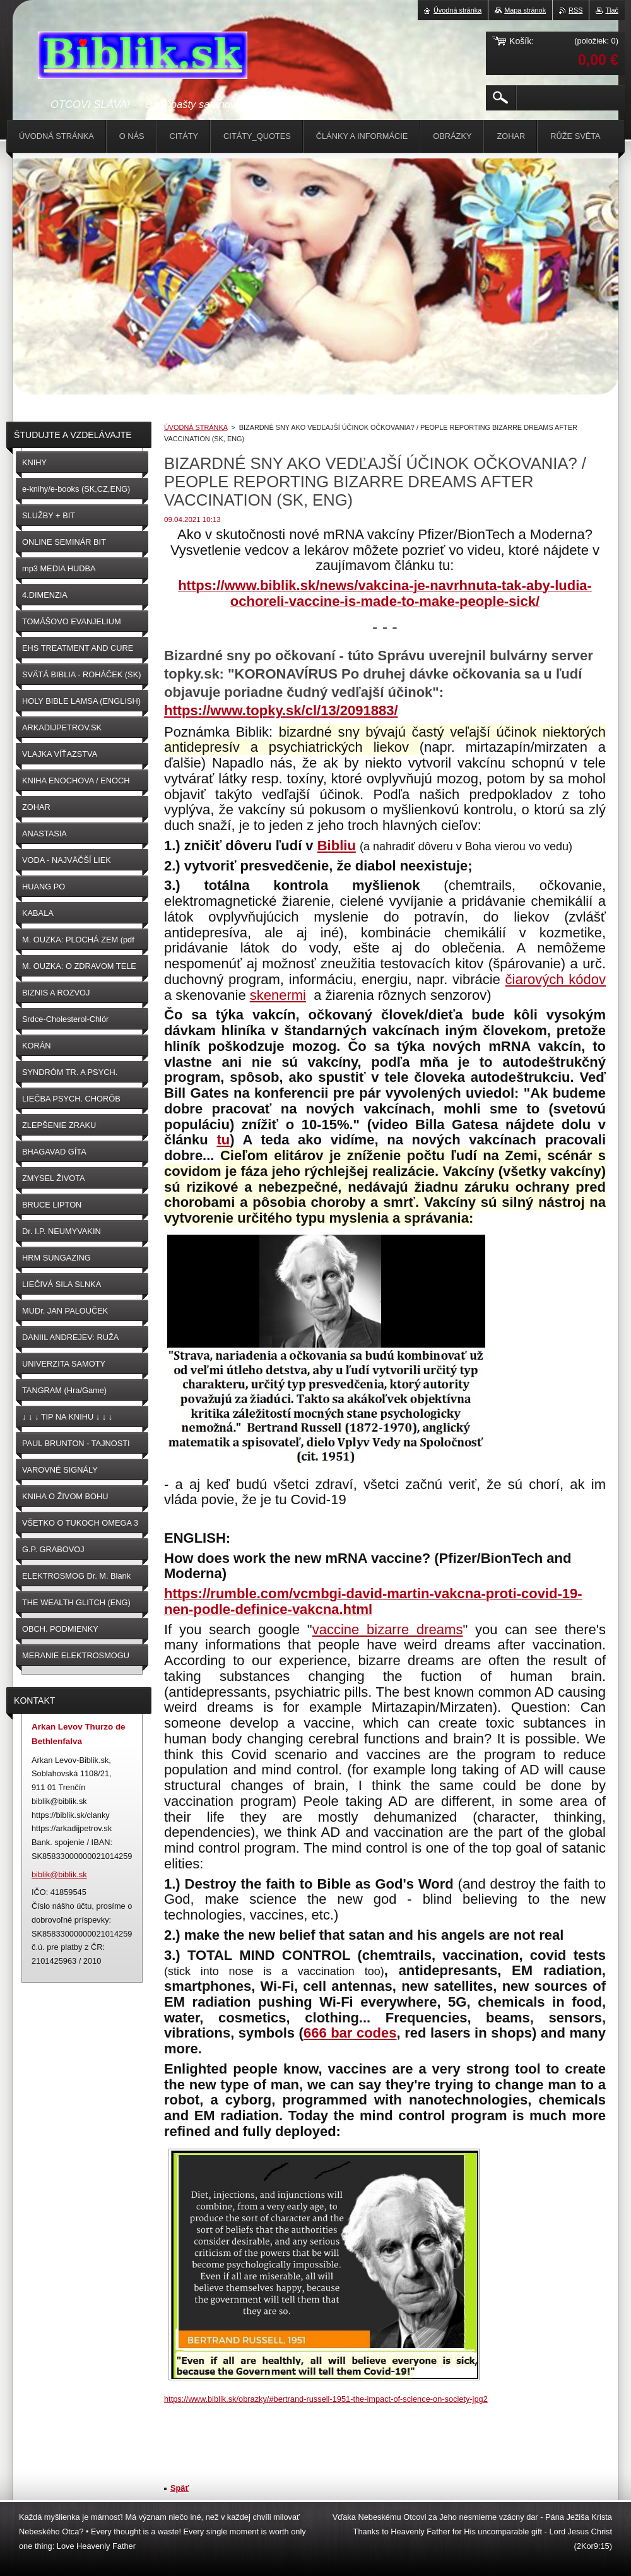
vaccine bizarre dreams (387, 1629)
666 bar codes (350, 2033)
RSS (575, 10)
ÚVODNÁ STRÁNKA (195, 427)
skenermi (278, 995)
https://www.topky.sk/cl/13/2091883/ (281, 710)
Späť (179, 2488)
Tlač (611, 10)
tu (223, 1140)
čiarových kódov (555, 979)
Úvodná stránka (457, 10)
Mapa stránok (525, 10)
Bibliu (336, 845)
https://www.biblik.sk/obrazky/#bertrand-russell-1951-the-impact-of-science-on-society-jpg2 (326, 2399)
